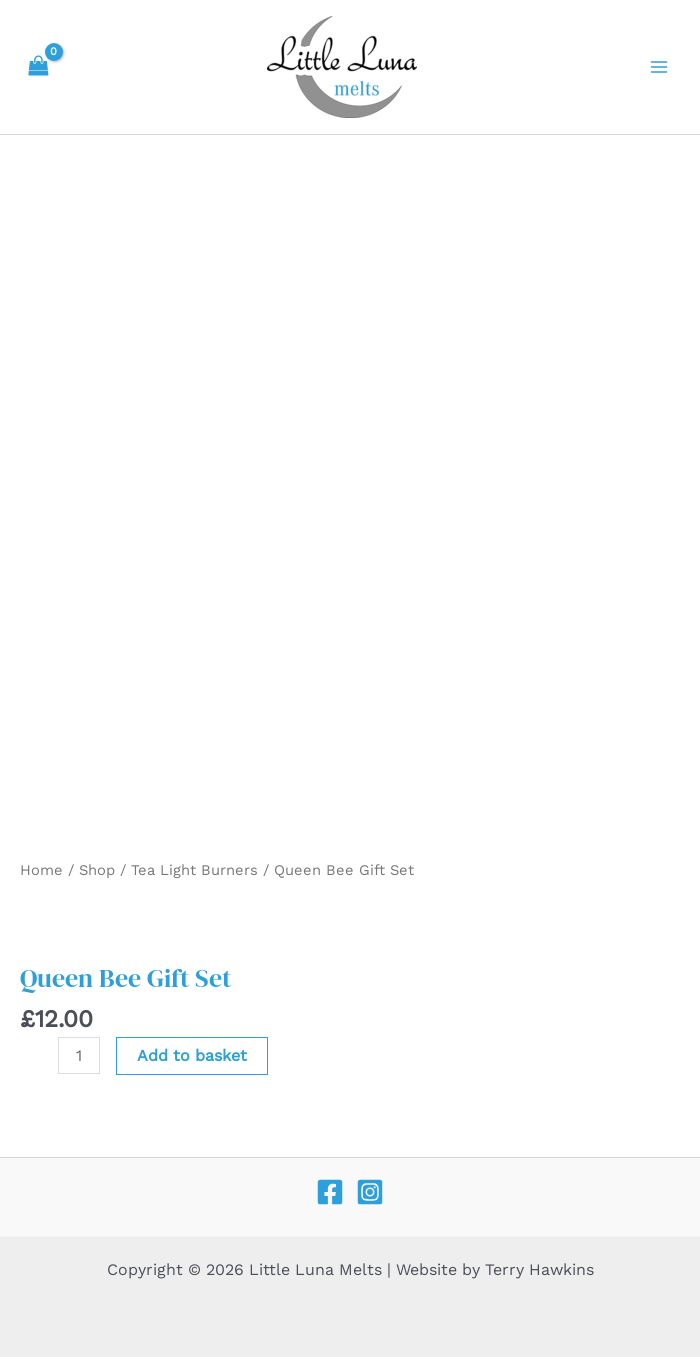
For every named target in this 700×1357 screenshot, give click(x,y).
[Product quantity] (79, 1055)
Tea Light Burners (194, 870)
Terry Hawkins (539, 1269)
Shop (97, 870)
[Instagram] (370, 1192)
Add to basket (192, 1055)
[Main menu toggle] (659, 67)
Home (41, 870)
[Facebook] (330, 1192)
